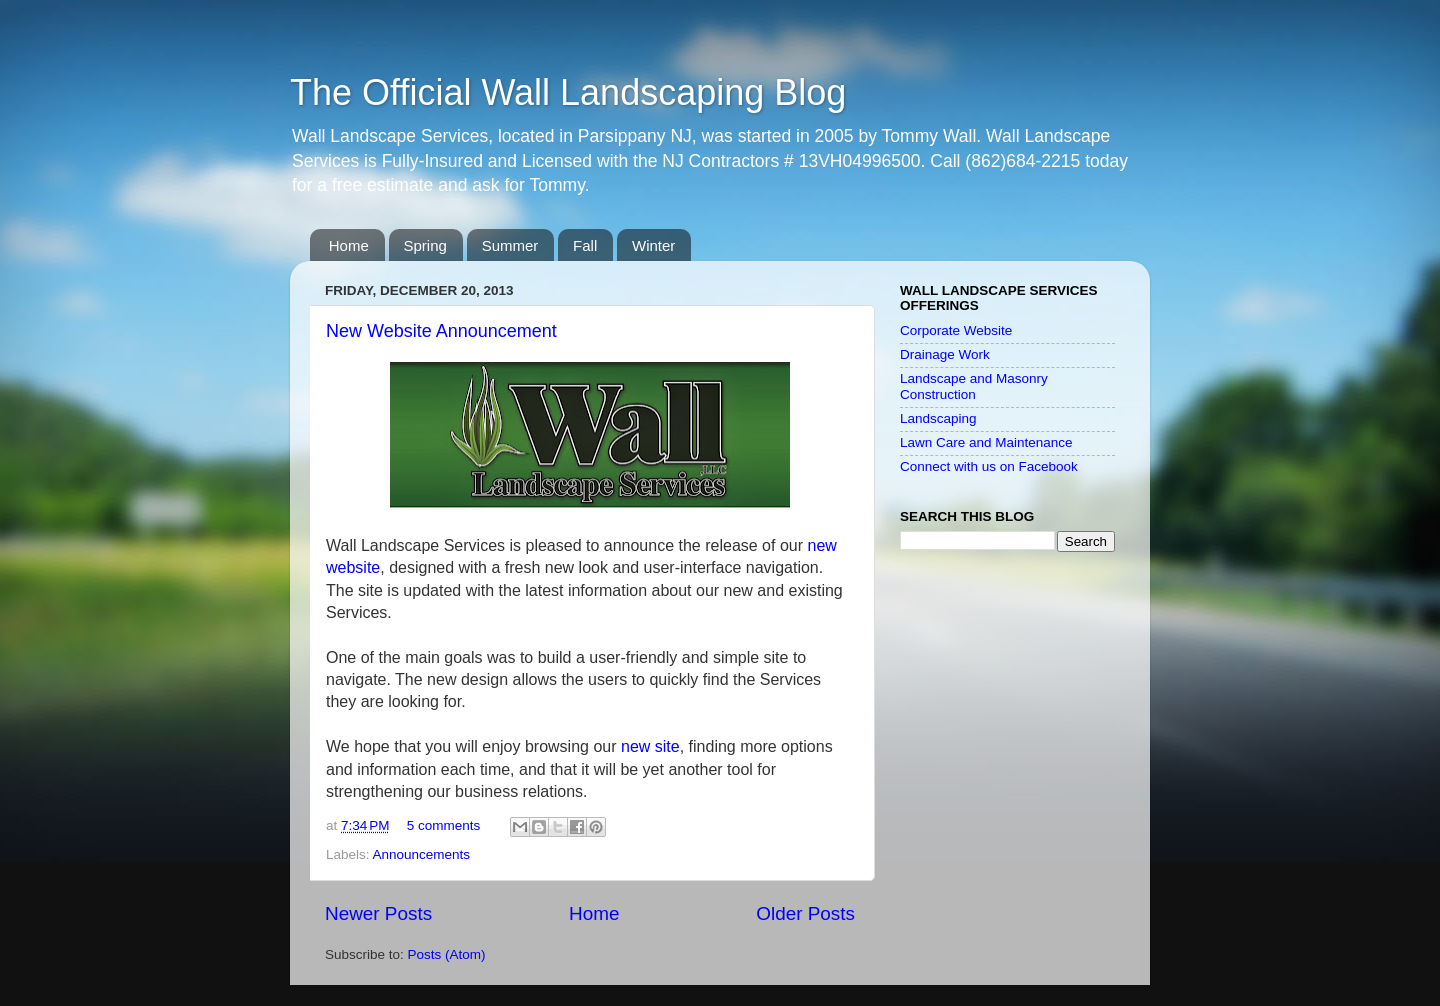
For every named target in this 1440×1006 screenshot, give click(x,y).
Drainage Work (945, 354)
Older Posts (805, 913)
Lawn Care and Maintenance (986, 442)
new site (650, 746)
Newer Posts (378, 913)
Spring (425, 245)
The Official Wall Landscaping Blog (568, 92)
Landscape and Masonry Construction (974, 386)
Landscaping (938, 418)
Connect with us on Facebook (989, 466)
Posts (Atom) (447, 954)
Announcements (422, 854)
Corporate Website (956, 330)
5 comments (444, 825)
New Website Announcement (441, 331)
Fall (585, 245)
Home (349, 245)
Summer (510, 245)
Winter (653, 245)
